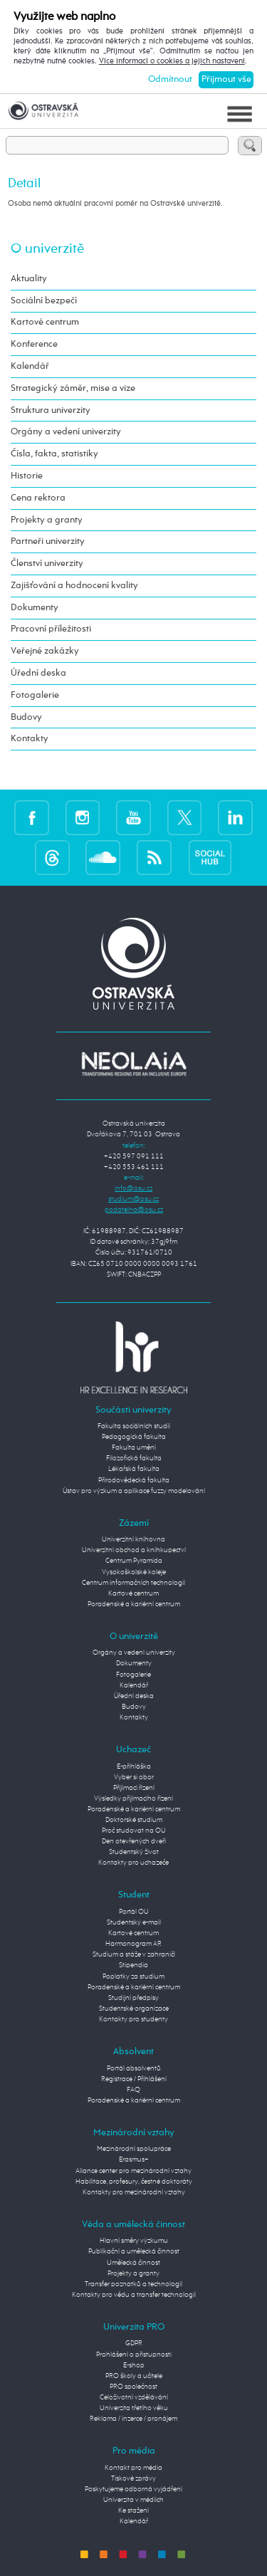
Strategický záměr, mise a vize (73, 388)
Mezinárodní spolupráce (134, 2148)
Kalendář (30, 366)
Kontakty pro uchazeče (133, 1862)
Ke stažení (133, 2510)
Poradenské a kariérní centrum (134, 1604)
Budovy (26, 717)
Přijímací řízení (134, 1787)
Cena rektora (38, 498)
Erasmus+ (134, 2159)
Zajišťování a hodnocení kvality (74, 585)
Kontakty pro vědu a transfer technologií (134, 2294)
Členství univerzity (47, 563)
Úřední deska (38, 673)
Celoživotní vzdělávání (134, 2397)
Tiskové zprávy (133, 2478)
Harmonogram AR (133, 1943)
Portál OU (134, 1911)
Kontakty (29, 738)
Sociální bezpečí (44, 300)
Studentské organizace (134, 2008)
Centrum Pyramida (133, 1560)
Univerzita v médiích (133, 2499)
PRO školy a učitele (133, 2375)
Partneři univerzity (48, 541)
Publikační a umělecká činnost (133, 2251)
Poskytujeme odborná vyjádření (133, 2489)
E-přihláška (134, 1766)
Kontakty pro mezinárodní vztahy (134, 2192)
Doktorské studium (133, 1819)
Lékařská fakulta (133, 1468)
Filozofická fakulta (134, 1458)
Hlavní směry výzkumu (134, 2240)
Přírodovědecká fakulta (133, 1480)
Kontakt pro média (133, 2467)
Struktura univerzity (50, 410)
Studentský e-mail (134, 1922)
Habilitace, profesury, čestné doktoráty (133, 2181)
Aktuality (29, 278)
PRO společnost (133, 2386)
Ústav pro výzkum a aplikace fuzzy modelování (134, 1490)
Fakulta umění (134, 1447)
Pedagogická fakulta (134, 1436)
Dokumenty (34, 607)
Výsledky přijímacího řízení (133, 1798)
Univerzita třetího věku (134, 2408)
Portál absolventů (134, 2068)
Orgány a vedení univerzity (66, 431)
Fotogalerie (35, 695)
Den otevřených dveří (134, 1841)
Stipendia (133, 1965)
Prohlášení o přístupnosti (134, 2354)
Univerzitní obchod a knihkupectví (134, 1550)
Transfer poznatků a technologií (133, 2284)
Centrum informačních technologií (133, 1582)
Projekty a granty (47, 520)
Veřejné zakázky (45, 651)
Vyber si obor (134, 1777)
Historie (27, 476)
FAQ (133, 2089)
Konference (34, 344)
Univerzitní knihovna (133, 1539)
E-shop (134, 2365)
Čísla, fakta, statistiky (54, 454)
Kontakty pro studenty (133, 2019)
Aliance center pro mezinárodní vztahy (133, 2170)
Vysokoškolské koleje (134, 1572)
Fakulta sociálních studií (134, 1426)
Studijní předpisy (133, 1997)
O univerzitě (47, 249)
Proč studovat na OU (134, 1830)
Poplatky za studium (133, 1976)
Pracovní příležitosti (51, 629)
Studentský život (134, 1851)
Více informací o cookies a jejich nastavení (172, 61)
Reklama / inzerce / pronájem (133, 2418)
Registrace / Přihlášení (134, 2079)
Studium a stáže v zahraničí (134, 1954)
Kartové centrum (45, 322)
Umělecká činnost (133, 2262)
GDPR (133, 2343)
